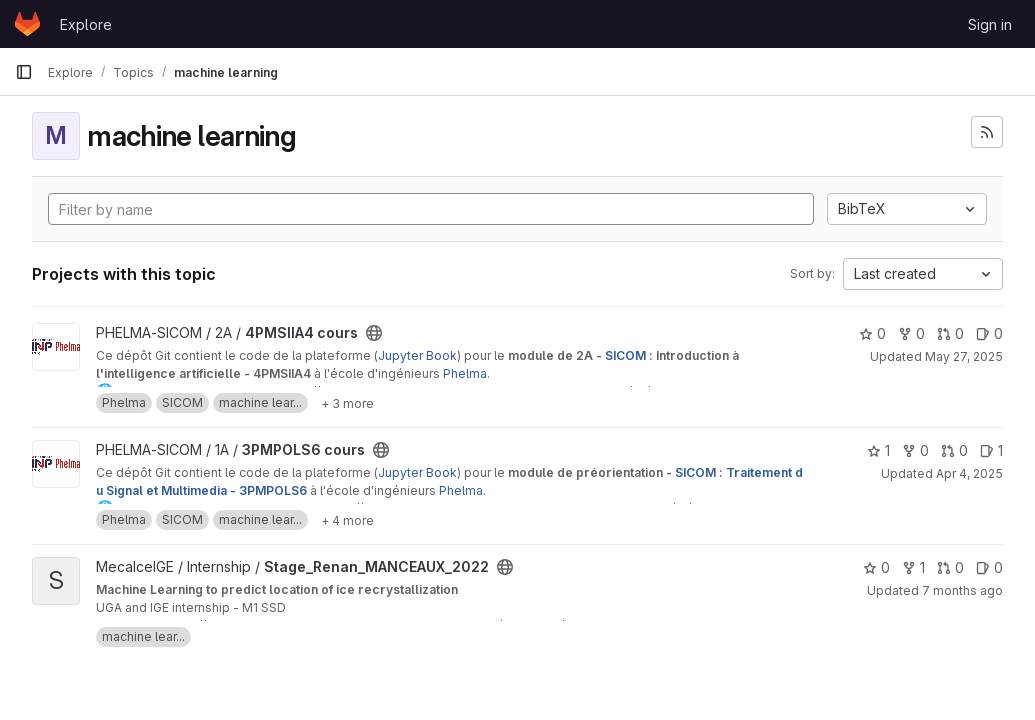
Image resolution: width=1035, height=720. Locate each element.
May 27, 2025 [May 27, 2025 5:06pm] (964, 356)
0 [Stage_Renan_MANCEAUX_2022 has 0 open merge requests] (950, 567)
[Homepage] (27, 24)
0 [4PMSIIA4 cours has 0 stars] (872, 333)
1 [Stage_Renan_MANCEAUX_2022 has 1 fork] (913, 567)
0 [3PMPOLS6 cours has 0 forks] (915, 450)
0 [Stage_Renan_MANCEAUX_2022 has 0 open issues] (989, 567)
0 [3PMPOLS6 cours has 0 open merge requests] (954, 450)
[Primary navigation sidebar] (24, 72)
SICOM (625, 355)
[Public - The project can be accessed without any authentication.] (374, 333)
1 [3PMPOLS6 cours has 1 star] (878, 450)
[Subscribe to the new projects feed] (987, 132)
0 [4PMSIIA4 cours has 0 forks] (911, 333)
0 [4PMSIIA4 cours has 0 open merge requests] (950, 333)
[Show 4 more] (347, 520)
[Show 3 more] (347, 403)
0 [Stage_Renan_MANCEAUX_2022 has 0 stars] (876, 567)
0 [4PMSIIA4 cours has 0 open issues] (989, 333)
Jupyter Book (417, 355)
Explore (86, 24)
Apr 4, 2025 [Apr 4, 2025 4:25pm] (969, 473)
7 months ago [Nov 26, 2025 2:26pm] (962, 590)
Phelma (465, 373)
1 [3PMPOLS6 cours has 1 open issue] (991, 450)
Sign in (990, 24)
